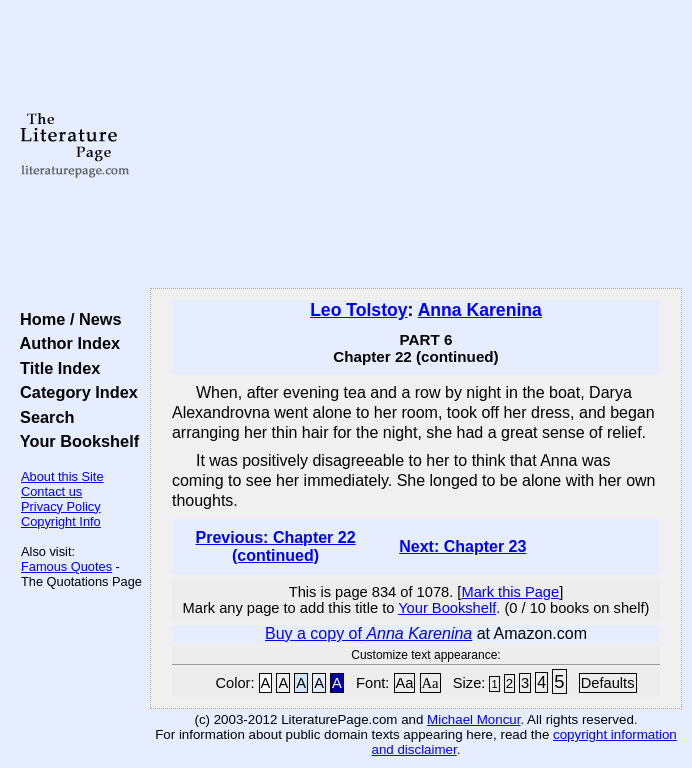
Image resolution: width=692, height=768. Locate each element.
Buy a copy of (368, 633)
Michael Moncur (473, 719)
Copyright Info (61, 521)
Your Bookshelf (75, 441)
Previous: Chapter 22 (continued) (276, 546)
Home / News (66, 319)
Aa (405, 683)
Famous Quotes (66, 566)
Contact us (51, 491)
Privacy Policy (61, 506)
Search (42, 417)
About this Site (62, 476)
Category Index (74, 392)
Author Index (65, 343)
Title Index (55, 368)
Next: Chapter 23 (462, 546)
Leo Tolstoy (358, 310)
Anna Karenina (480, 310)
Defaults (608, 683)
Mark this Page (510, 592)
